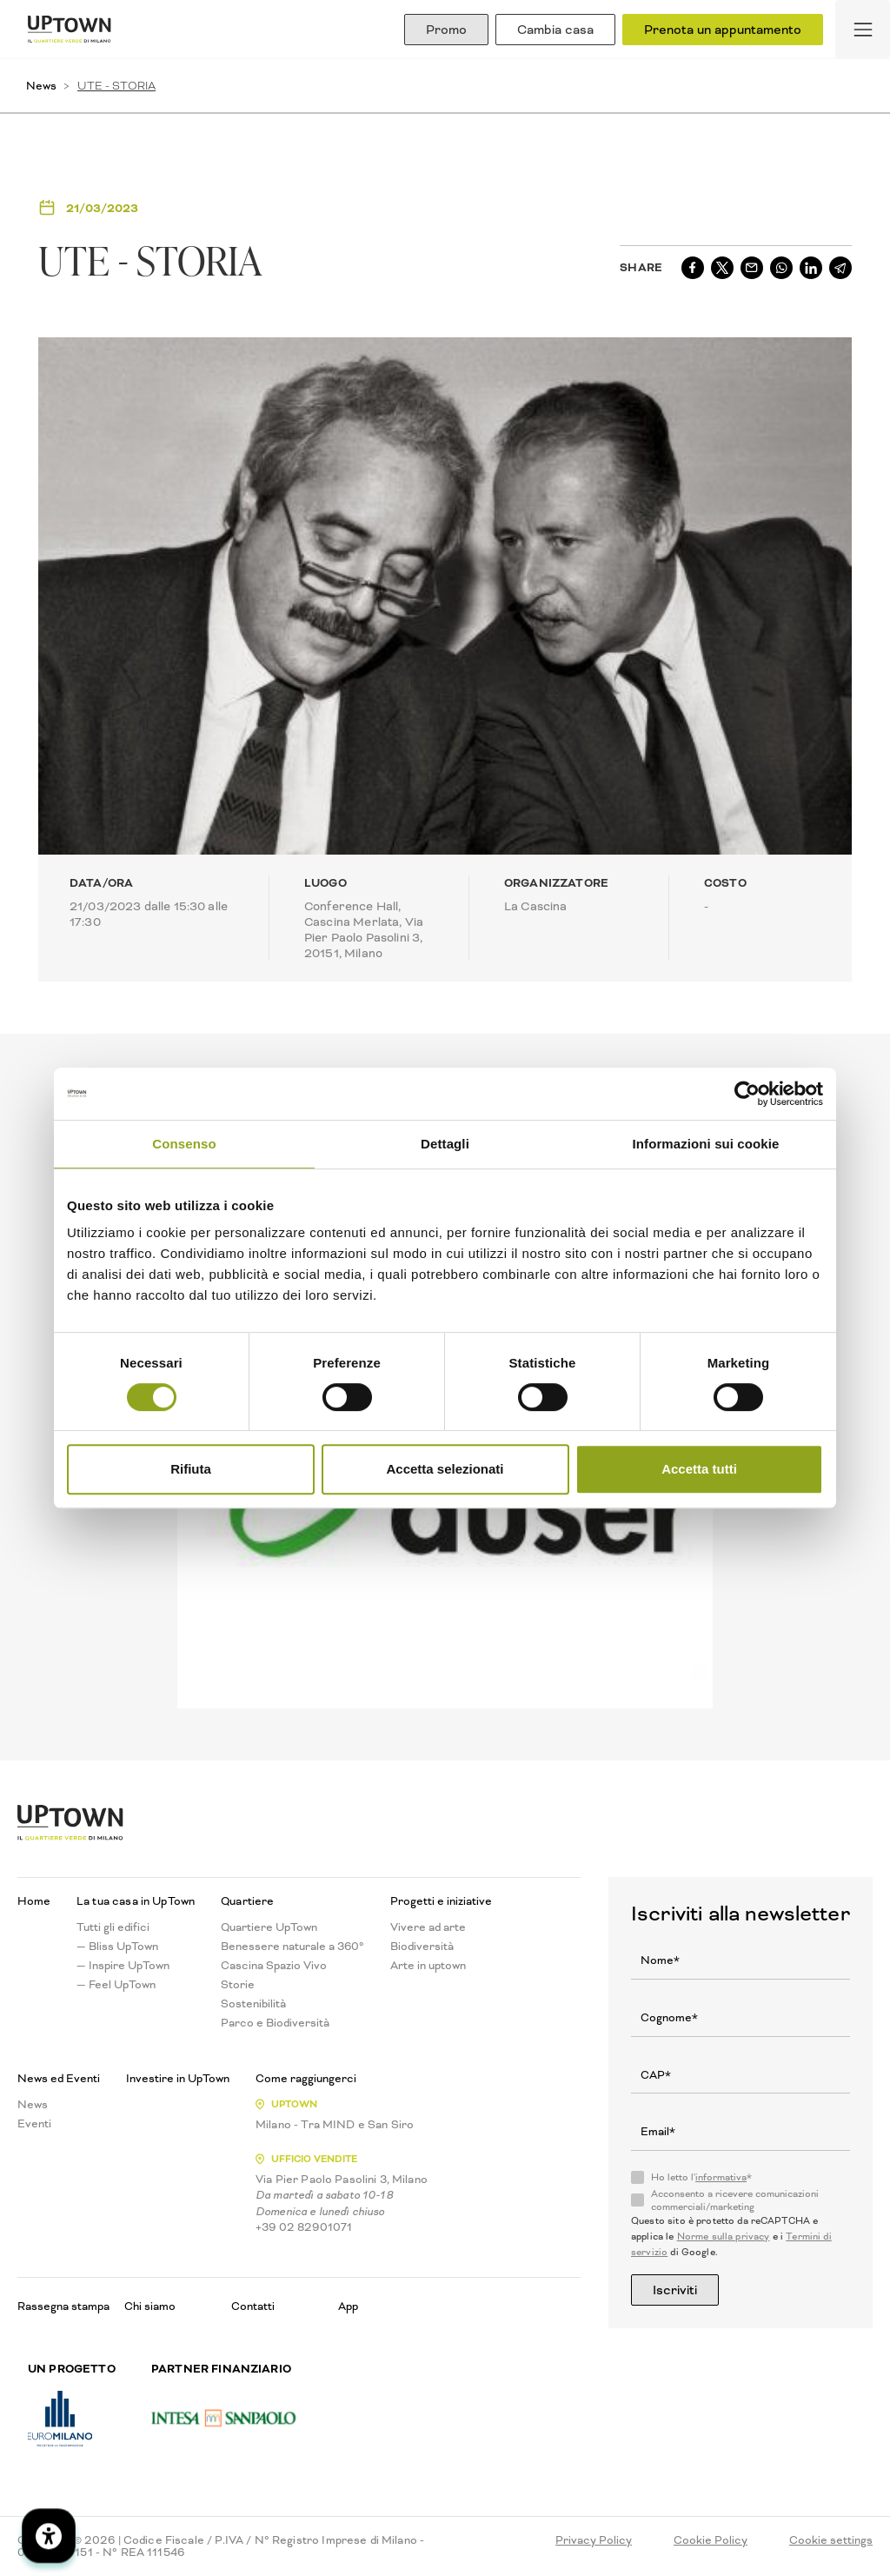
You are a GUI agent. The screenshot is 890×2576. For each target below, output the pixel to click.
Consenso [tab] (184, 1143)
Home (33, 1901)
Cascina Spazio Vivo (274, 1966)
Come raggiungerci (306, 2079)
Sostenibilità (253, 2004)
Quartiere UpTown (269, 1927)
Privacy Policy (593, 2540)
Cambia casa (555, 29)
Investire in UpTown (177, 2079)
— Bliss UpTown (117, 1946)
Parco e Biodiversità (275, 2023)
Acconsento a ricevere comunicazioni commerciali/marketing (735, 2200)
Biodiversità (422, 1946)
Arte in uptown (428, 1966)
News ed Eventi (58, 2079)
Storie (238, 1985)
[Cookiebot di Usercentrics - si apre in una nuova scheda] (747, 1094)
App (348, 2306)
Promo (446, 29)
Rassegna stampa (63, 2306)
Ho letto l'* (701, 2178)
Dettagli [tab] (445, 1143)
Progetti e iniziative (441, 1901)
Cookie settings (831, 2540)
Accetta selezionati (444, 1468)
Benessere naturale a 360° (292, 1946)
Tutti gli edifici (112, 1927)
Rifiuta (190, 1468)
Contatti (253, 2306)
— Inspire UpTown (122, 1966)
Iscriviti (675, 2290)
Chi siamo (150, 2306)
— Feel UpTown (116, 1985)
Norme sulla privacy (723, 2236)
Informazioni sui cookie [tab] (706, 1143)
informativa (721, 2177)
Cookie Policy (710, 2540)
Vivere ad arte (428, 1927)
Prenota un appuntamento (722, 29)
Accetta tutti (699, 1468)
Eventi (34, 2124)
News (41, 85)
